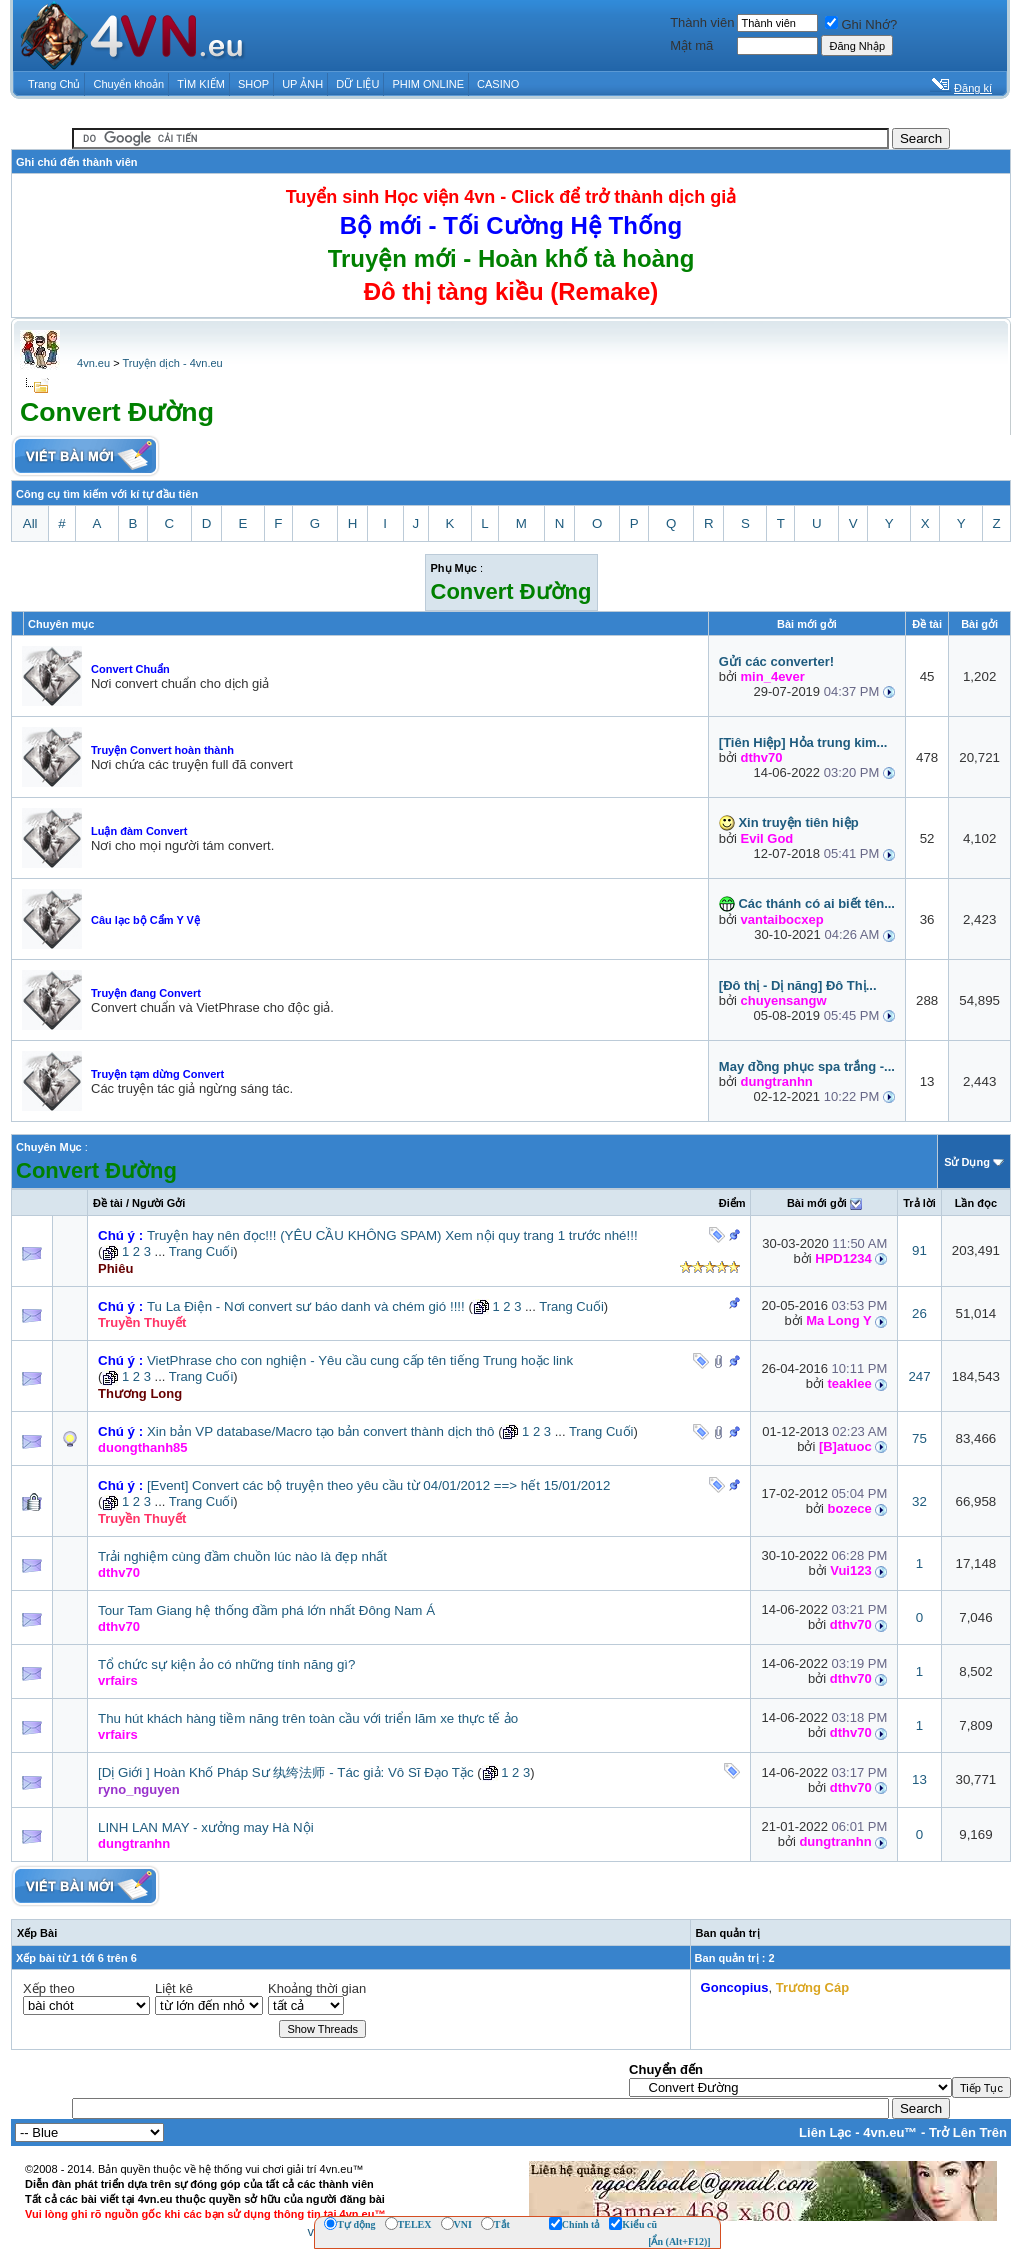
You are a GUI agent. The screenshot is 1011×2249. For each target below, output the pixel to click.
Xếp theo (49, 1988)
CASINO (498, 84)
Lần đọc (976, 1203)
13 (919, 1779)
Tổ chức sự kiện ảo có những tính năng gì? (226, 1664)
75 (919, 1438)
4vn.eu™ (890, 2132)
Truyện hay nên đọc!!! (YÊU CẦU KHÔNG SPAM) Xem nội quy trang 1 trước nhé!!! (392, 1235)
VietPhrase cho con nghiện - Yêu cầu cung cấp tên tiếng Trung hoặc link (360, 1360)
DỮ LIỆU (357, 84)
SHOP (253, 84)
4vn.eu (93, 363)
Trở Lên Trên (968, 2132)
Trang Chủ (54, 84)
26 (919, 1313)
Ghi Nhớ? (861, 24)
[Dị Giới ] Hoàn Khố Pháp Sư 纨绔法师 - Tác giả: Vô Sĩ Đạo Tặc (286, 1772)
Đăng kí (973, 88)
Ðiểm (732, 1203)
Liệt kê (174, 1988)
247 (919, 1376)
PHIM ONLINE (428, 84)
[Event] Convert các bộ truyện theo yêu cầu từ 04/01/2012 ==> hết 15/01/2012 (378, 1485)
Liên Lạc (825, 2132)
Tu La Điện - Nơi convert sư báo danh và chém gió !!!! (306, 1306)
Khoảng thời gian (317, 1988)
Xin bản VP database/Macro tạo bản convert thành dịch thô (321, 1431)
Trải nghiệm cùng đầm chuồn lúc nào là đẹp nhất (242, 1556)
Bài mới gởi (817, 1203)
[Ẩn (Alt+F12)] (679, 2241)
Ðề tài (108, 1203)
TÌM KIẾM (201, 84)
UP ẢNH (302, 84)
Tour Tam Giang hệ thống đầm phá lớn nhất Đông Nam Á (266, 1610)
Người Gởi (158, 1203)
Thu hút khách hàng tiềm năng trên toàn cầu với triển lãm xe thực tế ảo (308, 1718)
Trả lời (919, 1203)
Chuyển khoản (129, 84)
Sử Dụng (967, 1162)
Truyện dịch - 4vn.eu (172, 363)
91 (919, 1250)
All (30, 523)
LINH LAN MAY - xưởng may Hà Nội (206, 1827)
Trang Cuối (201, 1251)
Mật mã (691, 45)
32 (919, 1501)
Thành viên (702, 22)
